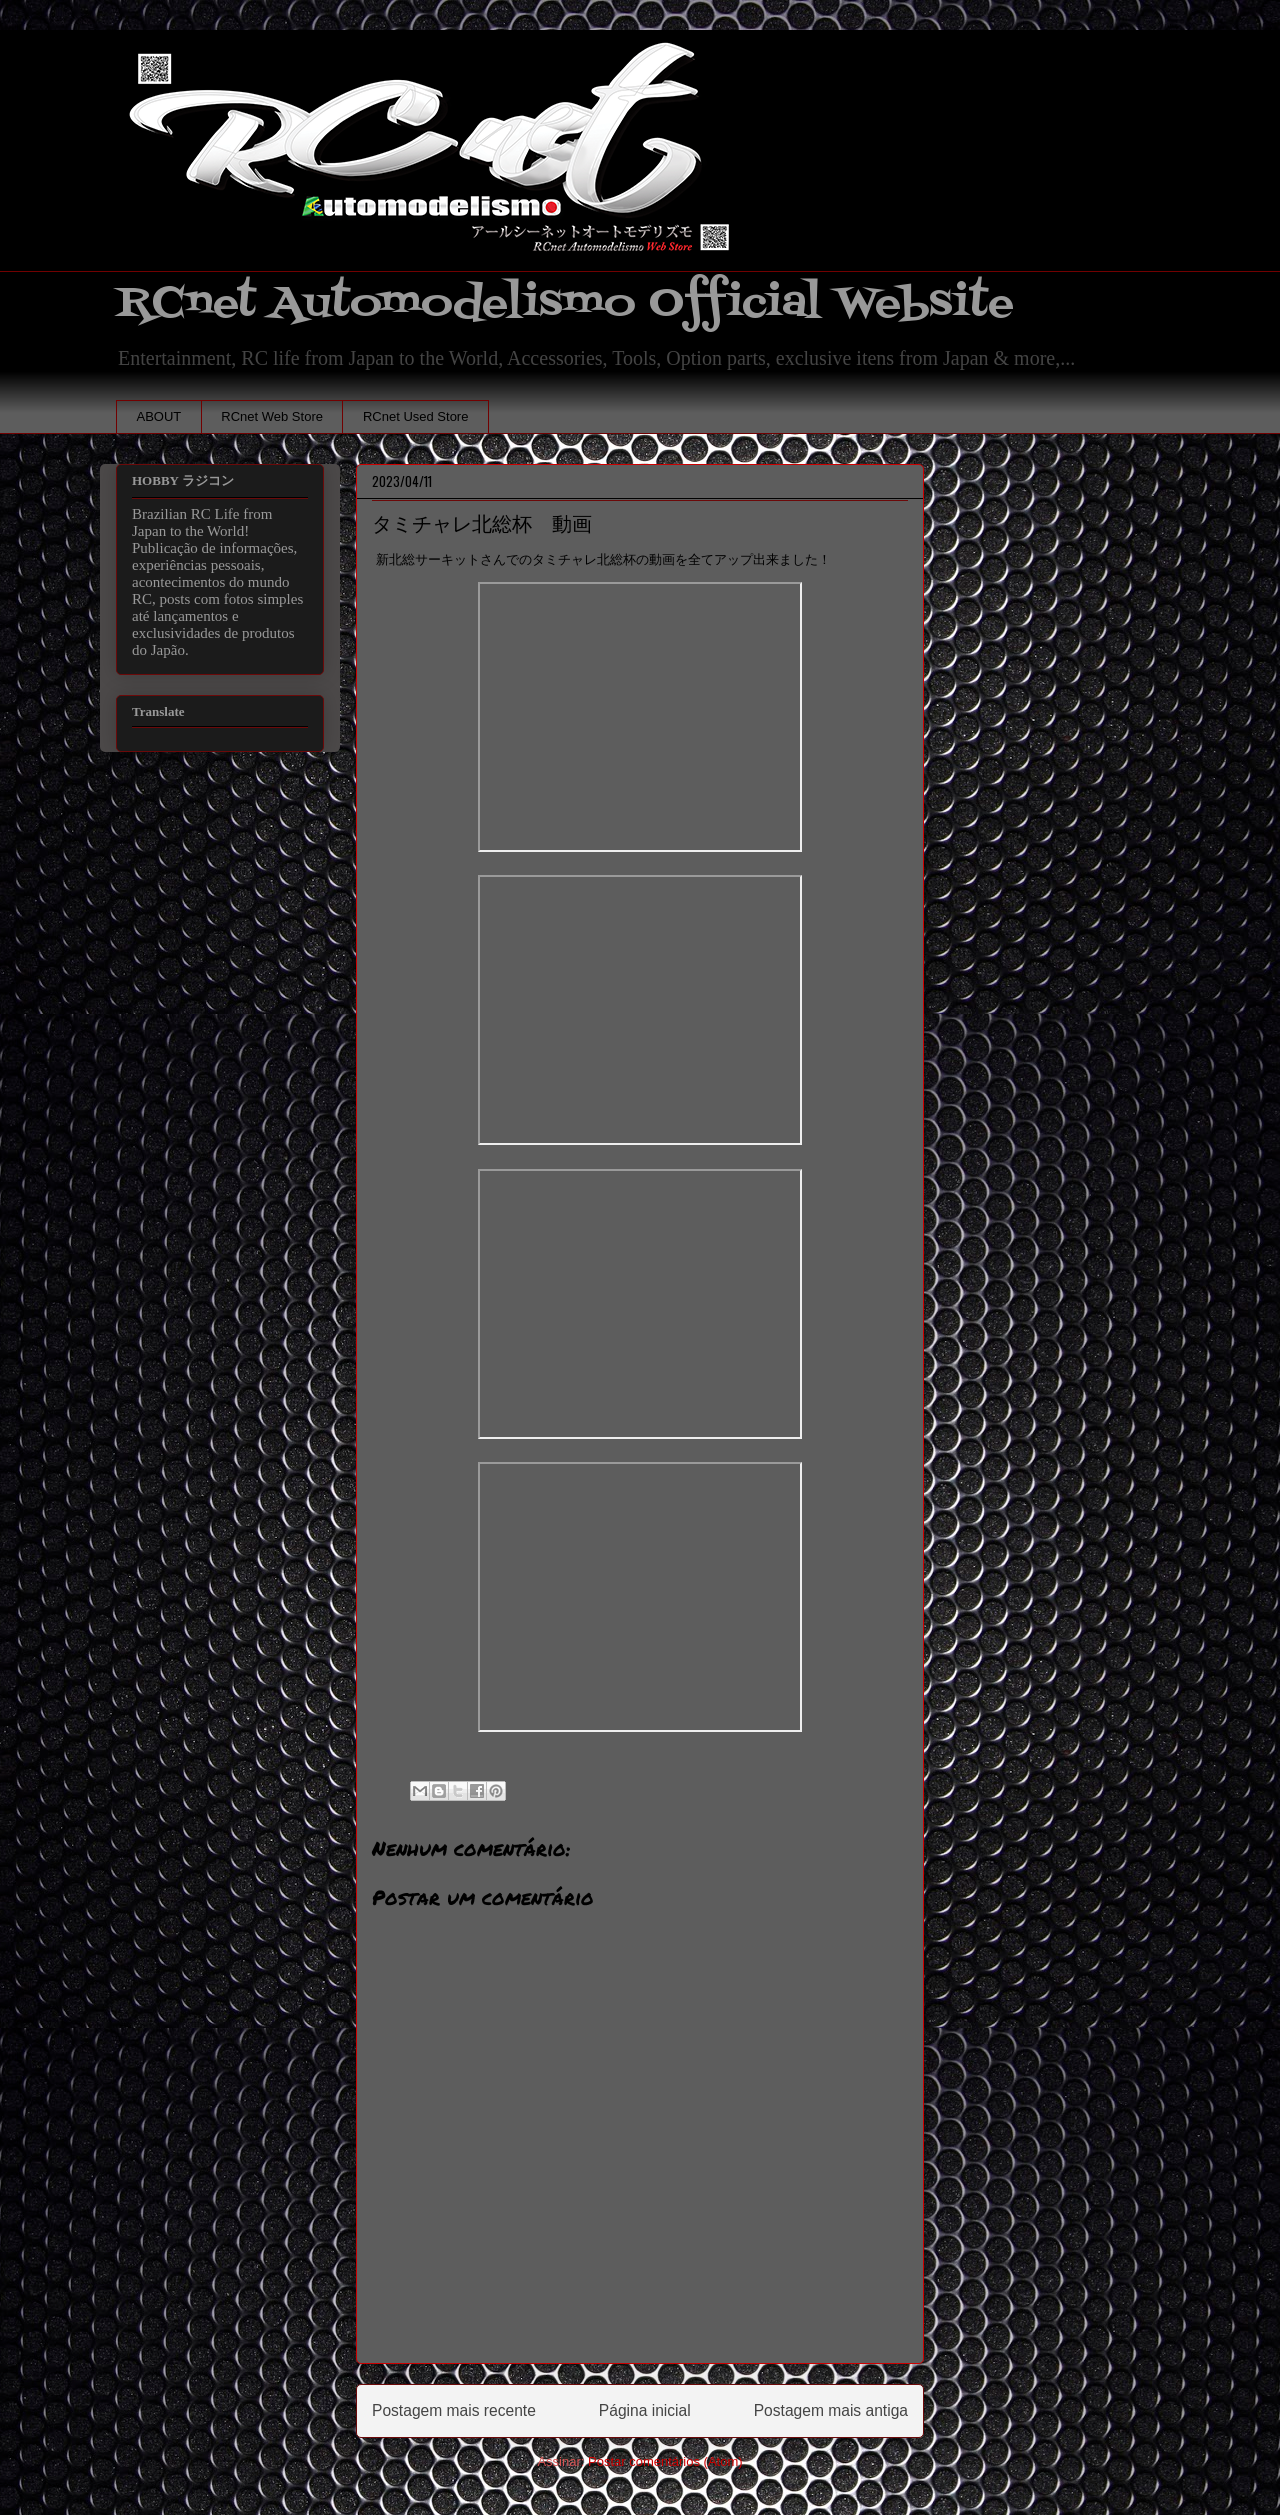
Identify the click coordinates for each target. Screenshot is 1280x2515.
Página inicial (645, 2410)
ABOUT (159, 416)
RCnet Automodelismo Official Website (565, 303)
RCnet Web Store (272, 416)
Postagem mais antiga (831, 2410)
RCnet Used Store (416, 416)
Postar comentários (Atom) (665, 2461)
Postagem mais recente (454, 2410)
